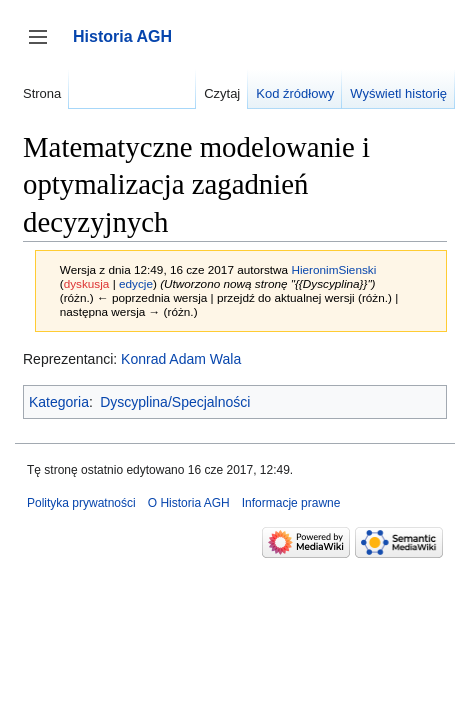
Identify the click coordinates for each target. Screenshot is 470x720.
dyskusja (87, 283)
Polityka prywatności (81, 503)
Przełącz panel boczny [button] (44, 46)
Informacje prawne (291, 503)
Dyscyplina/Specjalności (175, 402)
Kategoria (59, 402)
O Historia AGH (189, 503)
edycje (136, 283)
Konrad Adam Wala (181, 359)
